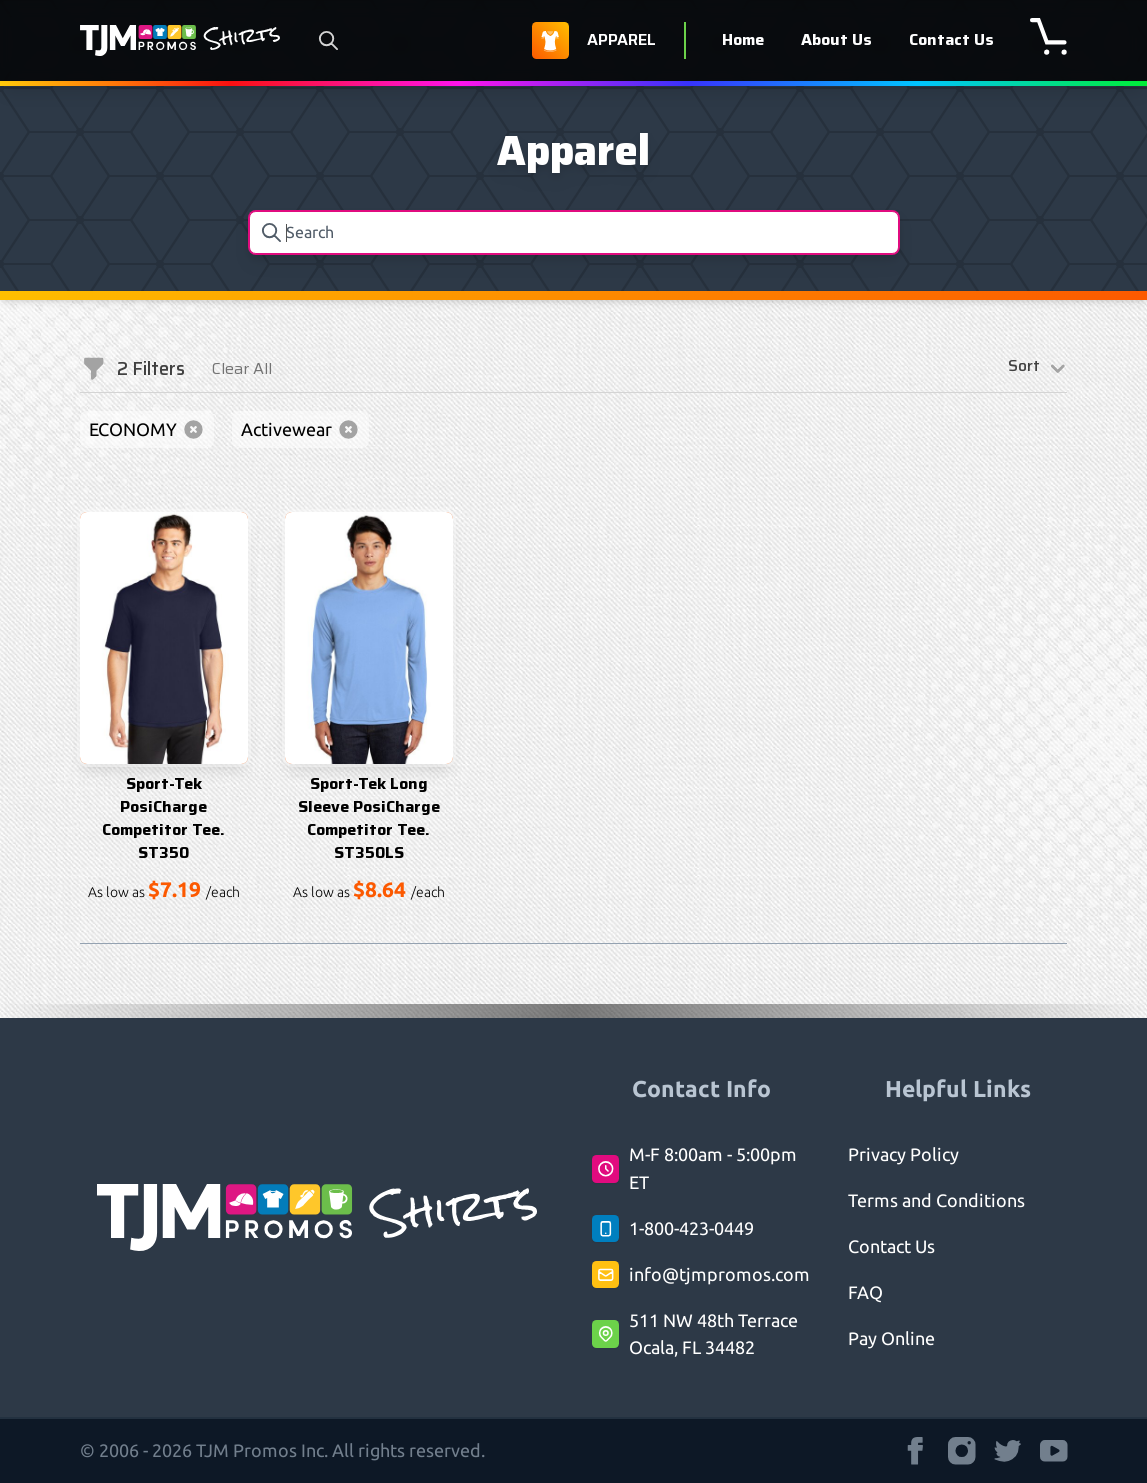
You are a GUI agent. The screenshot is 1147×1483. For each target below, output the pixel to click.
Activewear (300, 429)
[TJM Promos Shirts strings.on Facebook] (916, 1451)
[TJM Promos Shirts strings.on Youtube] (1054, 1451)
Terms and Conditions (936, 1200)
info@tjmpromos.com (719, 1274)
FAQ (865, 1292)
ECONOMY (147, 429)
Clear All (242, 368)
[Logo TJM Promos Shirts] (180, 40)
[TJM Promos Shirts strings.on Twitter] (1008, 1451)
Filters (132, 369)
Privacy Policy (903, 1154)
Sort (1038, 369)
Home (743, 39)
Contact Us (951, 39)
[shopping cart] (1048, 36)
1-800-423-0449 (691, 1228)
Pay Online (891, 1338)
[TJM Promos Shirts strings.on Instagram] (962, 1451)
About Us (836, 39)
